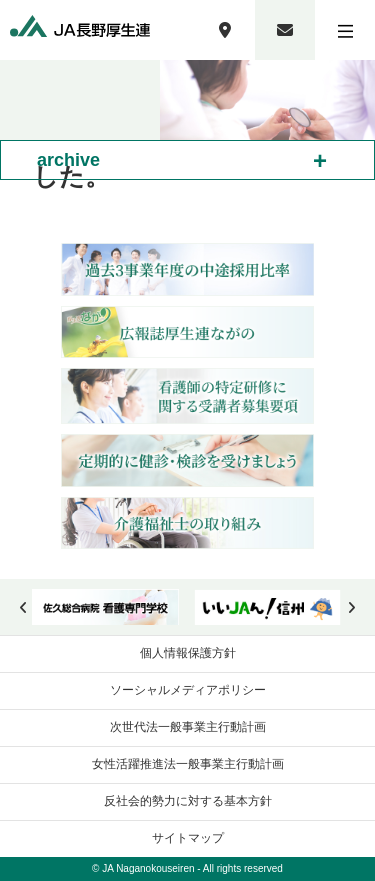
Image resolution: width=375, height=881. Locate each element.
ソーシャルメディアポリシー (188, 690)
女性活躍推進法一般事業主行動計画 (188, 764)
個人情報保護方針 (188, 653)
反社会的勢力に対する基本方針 (188, 801)
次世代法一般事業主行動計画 (188, 727)
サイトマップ (188, 838)
